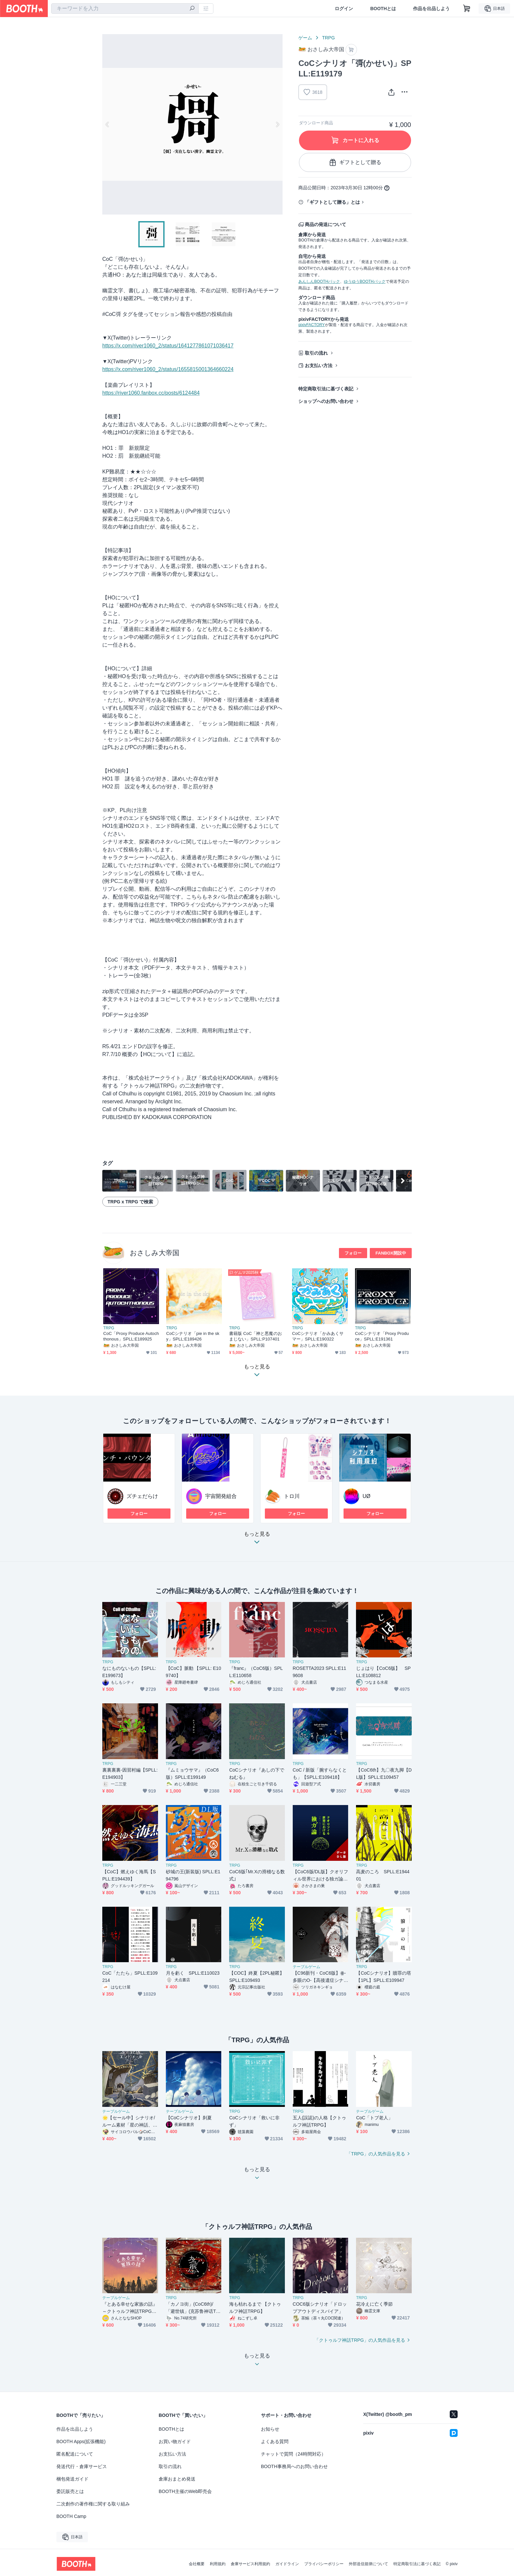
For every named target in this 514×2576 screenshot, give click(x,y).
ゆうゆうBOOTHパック (365, 281)
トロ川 (292, 1496)
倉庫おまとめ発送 (177, 2479)
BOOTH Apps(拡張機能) (81, 2441)
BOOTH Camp (71, 2516)
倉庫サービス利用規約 (250, 2564)
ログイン (344, 8)
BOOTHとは (383, 8)
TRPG (328, 37)
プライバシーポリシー (324, 2564)
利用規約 (218, 2564)
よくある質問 (274, 2441)
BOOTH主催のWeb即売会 (185, 2491)
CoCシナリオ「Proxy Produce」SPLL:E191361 (382, 1336)
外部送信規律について (368, 2564)
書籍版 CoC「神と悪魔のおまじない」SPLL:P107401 (255, 1336)
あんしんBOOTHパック (319, 281)
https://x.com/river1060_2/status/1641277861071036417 (167, 345)
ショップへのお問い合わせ (325, 401)
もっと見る (257, 1539)
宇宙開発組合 (221, 1496)
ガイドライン (287, 2564)
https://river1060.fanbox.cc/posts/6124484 (151, 393)
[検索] (192, 8)
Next (277, 124)
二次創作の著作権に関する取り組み (93, 2503)
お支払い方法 (318, 365)
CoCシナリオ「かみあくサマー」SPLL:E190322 (318, 1336)
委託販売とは (70, 2491)
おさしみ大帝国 (154, 1253)
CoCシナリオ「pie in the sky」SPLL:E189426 (192, 1336)
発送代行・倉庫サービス (81, 2466)
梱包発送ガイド (72, 2479)
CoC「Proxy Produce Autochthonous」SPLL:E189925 (131, 1336)
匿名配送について (74, 2454)
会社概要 (197, 2564)
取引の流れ (316, 353)
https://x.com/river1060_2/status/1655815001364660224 (167, 369)
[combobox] (125, 8)
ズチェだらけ (142, 1496)
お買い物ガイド (175, 2441)
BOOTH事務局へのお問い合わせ (294, 2466)
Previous (107, 124)
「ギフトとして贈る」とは (332, 202)
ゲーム (305, 37)
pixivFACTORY (311, 324)
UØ (366, 1496)
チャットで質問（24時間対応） (293, 2454)
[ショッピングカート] (466, 8)
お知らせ (270, 2429)
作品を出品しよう (431, 8)
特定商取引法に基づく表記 (325, 388)
